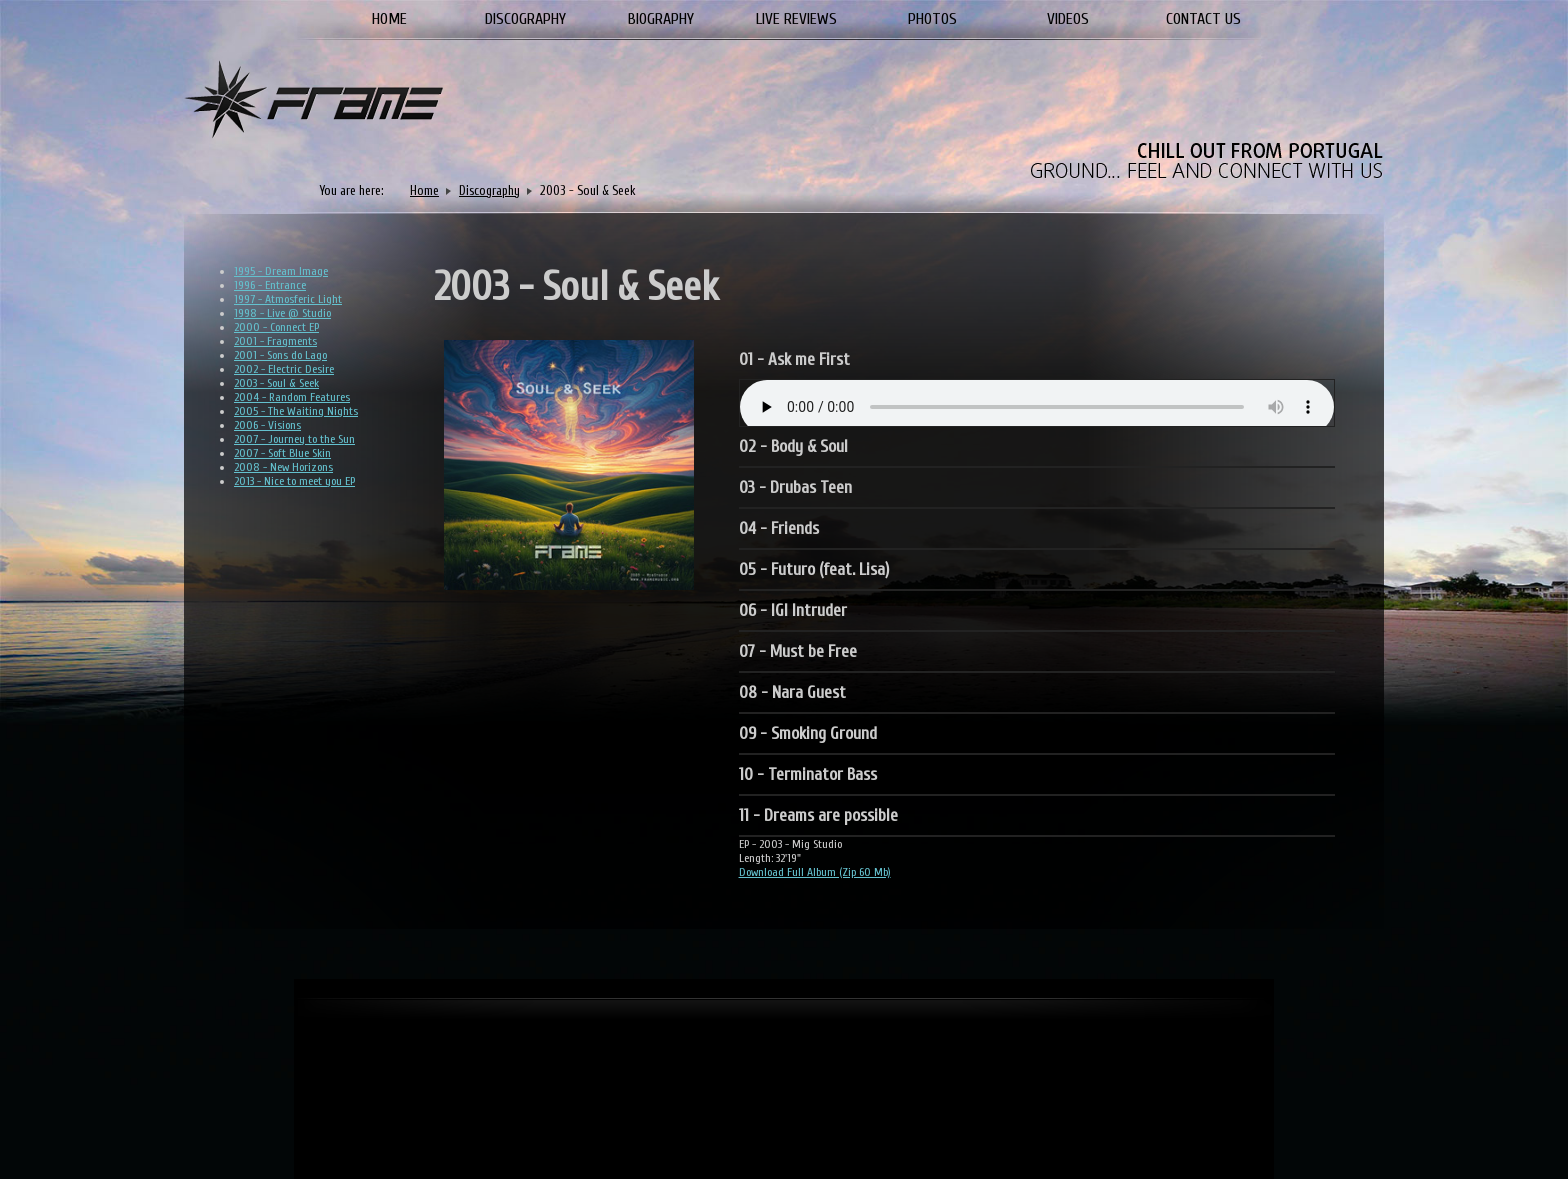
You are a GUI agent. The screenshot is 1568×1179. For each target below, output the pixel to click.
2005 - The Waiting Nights (296, 411)
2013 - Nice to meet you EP (294, 481)
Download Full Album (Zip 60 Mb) (815, 872)
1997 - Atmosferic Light (288, 299)
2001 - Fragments (275, 341)
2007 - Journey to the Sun (294, 439)
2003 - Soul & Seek (276, 383)
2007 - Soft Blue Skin (282, 453)
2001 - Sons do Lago (280, 355)
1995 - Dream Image (281, 271)
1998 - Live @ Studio (282, 313)
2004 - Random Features (292, 397)
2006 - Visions (267, 425)
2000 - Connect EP (276, 327)
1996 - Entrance (270, 285)
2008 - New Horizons (283, 467)
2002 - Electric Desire (284, 369)
